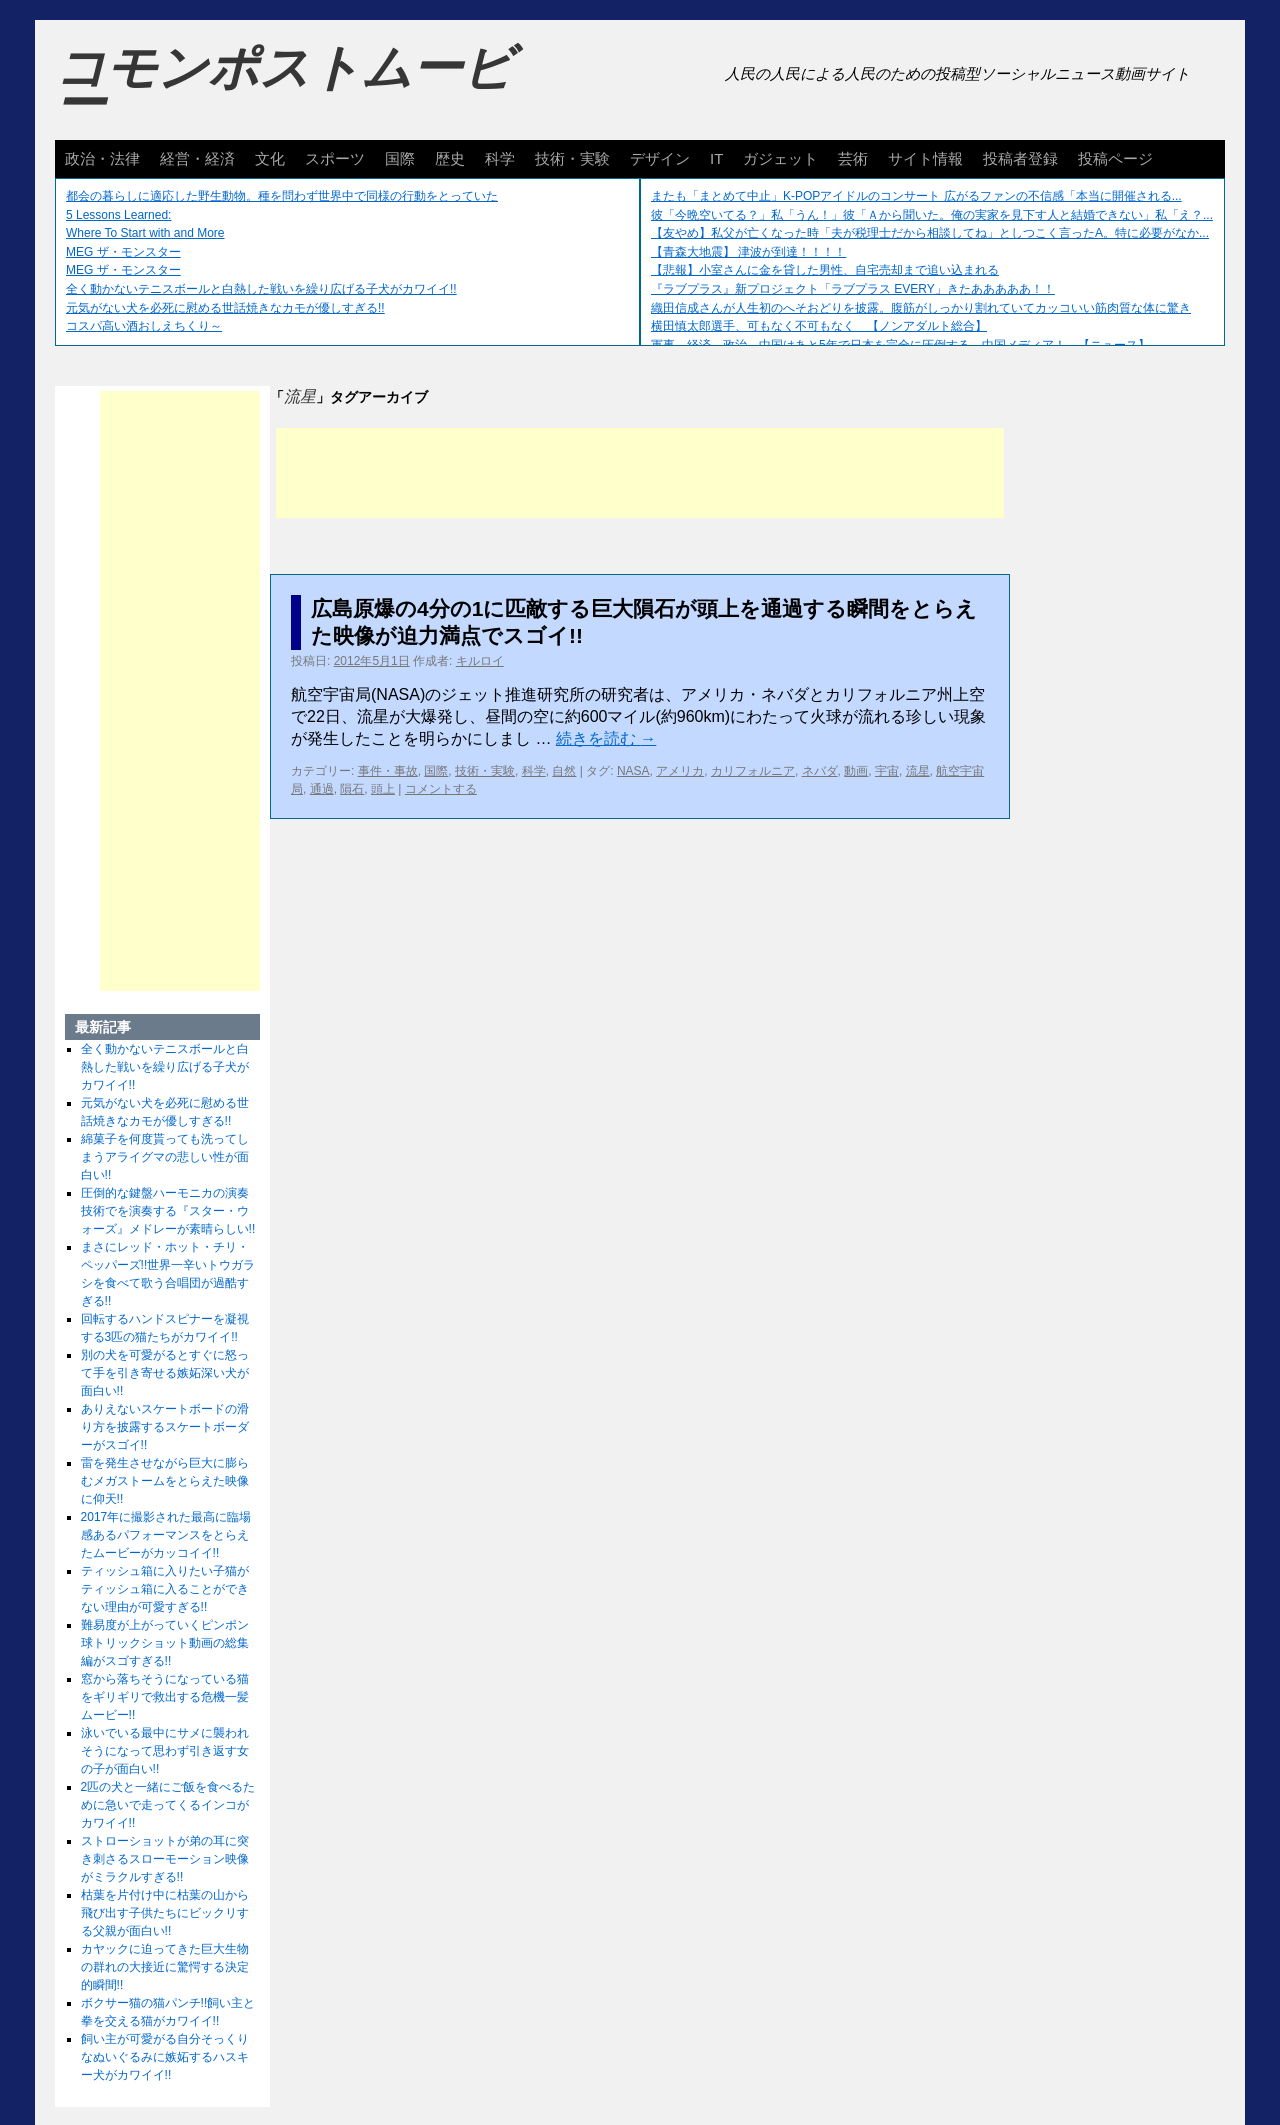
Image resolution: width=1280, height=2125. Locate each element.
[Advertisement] (640, 473)
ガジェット (780, 158)
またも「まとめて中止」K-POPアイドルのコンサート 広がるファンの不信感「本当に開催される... (916, 196)
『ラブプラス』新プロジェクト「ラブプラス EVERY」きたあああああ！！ (853, 289)
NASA (633, 771)
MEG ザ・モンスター (123, 252)
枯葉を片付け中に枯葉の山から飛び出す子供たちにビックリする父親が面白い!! (165, 1913)
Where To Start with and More (145, 233)
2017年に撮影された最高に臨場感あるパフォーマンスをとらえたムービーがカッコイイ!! (166, 1535)
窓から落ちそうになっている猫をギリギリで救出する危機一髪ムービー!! (165, 1697)
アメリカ (680, 771)
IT (716, 158)
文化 (270, 158)
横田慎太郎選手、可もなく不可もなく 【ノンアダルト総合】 (819, 326)
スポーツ (335, 158)
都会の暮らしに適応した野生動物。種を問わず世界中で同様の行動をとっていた (282, 196)
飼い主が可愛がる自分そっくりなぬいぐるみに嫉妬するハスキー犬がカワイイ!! (165, 2057)
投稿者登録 (1020, 158)
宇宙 (887, 771)
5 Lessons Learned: (118, 215)
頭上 (383, 789)
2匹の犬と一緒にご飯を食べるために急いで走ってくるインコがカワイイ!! (168, 1805)
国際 (400, 158)
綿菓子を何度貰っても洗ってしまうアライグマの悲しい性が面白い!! (165, 1157)
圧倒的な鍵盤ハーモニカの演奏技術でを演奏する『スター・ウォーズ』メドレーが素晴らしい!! (168, 1211)
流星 (918, 771)
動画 (856, 771)
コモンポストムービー (284, 86)
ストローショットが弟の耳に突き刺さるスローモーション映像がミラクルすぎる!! (165, 1859)
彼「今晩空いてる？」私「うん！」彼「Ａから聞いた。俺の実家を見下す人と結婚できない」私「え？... (932, 215)
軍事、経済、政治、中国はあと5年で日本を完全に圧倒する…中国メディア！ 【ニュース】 (900, 345)
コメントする (441, 789)
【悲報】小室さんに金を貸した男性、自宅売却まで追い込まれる (825, 270)
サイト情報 (925, 158)
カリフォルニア (753, 771)
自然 (564, 771)
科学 (500, 158)
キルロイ (480, 661)
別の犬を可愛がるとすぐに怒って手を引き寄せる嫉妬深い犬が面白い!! (165, 1373)
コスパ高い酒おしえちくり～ (144, 326)
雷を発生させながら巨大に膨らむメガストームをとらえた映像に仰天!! (165, 1481)
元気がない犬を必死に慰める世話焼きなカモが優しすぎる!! (225, 308)
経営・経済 (197, 158)
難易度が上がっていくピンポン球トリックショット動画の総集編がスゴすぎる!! (165, 1643)
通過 (322, 789)
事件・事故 (388, 771)
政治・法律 (102, 158)
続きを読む (606, 738)
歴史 (450, 158)
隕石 (352, 789)
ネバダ (820, 771)
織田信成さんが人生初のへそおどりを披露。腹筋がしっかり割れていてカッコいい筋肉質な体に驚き (921, 308)
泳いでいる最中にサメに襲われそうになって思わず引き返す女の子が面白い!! (165, 1751)
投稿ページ (1115, 158)
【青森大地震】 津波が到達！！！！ (748, 252)
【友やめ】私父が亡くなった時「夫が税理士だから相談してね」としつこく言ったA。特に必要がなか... (930, 233)
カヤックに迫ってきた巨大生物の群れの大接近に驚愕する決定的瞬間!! (165, 1967)
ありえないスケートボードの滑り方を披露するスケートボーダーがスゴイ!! (165, 1427)
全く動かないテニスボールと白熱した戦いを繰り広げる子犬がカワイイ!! (261, 289)
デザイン (660, 158)
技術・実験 (572, 158)
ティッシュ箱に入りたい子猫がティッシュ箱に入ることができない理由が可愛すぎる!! (165, 1589)
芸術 (853, 158)
